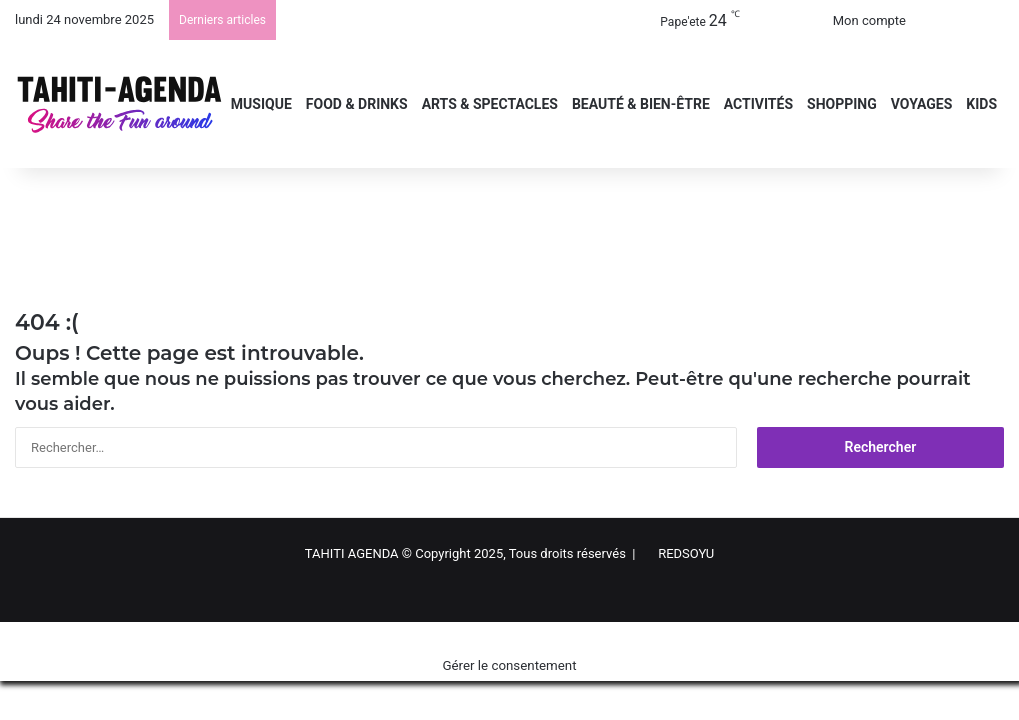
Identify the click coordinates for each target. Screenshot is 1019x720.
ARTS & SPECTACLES (490, 104)
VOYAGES (922, 104)
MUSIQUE (261, 104)
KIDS (981, 104)
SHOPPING (842, 104)
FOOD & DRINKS (357, 104)
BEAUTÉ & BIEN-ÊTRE (641, 104)
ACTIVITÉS (758, 104)
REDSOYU (686, 553)
